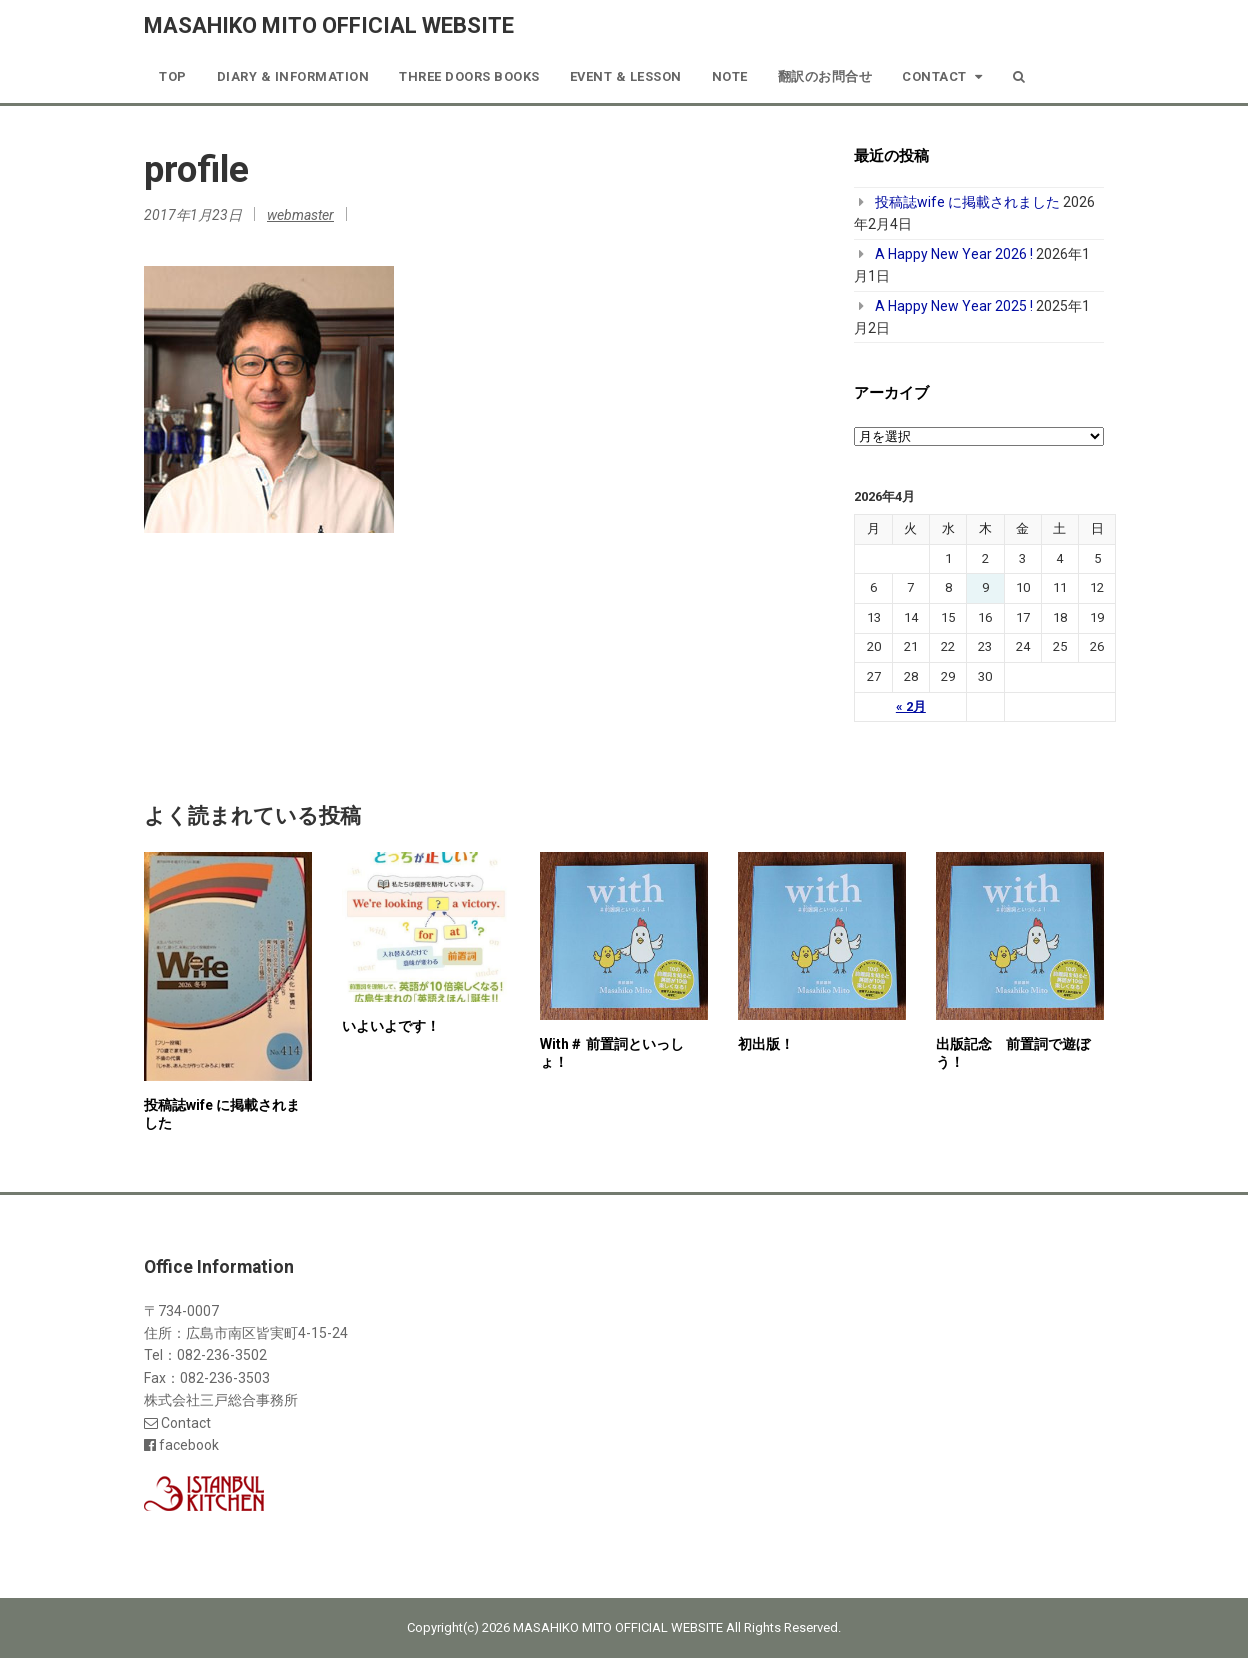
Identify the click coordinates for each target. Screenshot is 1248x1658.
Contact (942, 76)
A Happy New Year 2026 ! (954, 254)
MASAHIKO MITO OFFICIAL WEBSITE (329, 25)
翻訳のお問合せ (825, 76)
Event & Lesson (626, 76)
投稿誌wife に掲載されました (967, 202)
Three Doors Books (469, 76)
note (730, 76)
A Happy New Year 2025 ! (954, 306)
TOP (173, 76)
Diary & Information (293, 76)
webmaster (300, 215)
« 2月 (911, 706)
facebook (181, 1445)
